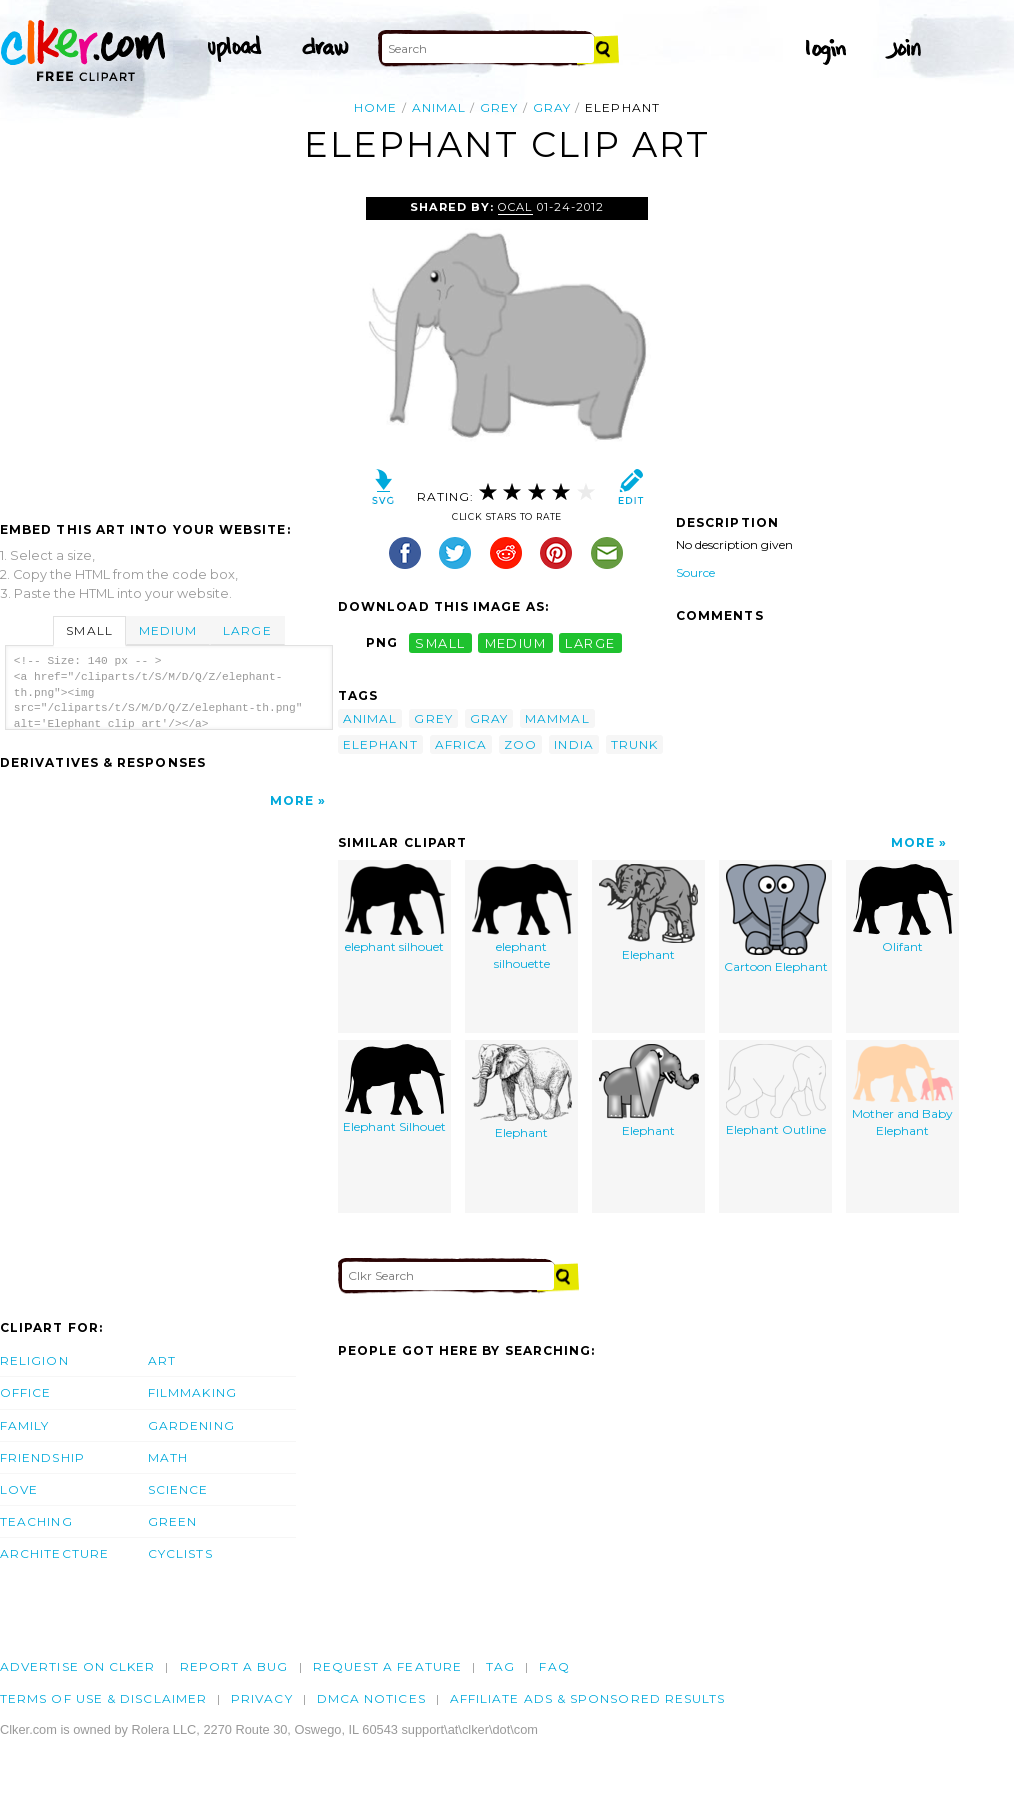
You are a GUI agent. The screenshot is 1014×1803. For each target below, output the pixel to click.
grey (499, 107)
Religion (34, 1360)
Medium (168, 630)
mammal (557, 718)
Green (172, 1521)
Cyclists (180, 1553)
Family (24, 1425)
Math (168, 1457)
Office (25, 1392)
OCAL (515, 207)
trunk (634, 744)
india (573, 744)
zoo (520, 744)
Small (89, 630)
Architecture (54, 1553)
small (440, 642)
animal (439, 107)
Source (695, 572)
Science (178, 1489)
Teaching (36, 1521)
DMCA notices (371, 1698)
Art (162, 1360)
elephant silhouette (522, 918)
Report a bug (234, 1666)
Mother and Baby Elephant (902, 1091)
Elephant (648, 913)
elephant (380, 744)
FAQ (554, 1666)
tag (500, 1666)
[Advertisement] (168, 347)
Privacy (262, 1698)
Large (247, 630)
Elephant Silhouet (394, 1089)
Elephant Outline (776, 1091)
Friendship (42, 1457)
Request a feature (387, 1666)
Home (375, 107)
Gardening (191, 1425)
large (590, 642)
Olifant (903, 909)
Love (19, 1489)
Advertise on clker (77, 1666)
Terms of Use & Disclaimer (103, 1698)
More (292, 800)
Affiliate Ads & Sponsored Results (588, 1698)
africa (461, 744)
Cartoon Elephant (776, 919)
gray (552, 107)
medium (516, 642)
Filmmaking (192, 1392)
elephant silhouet (395, 909)
